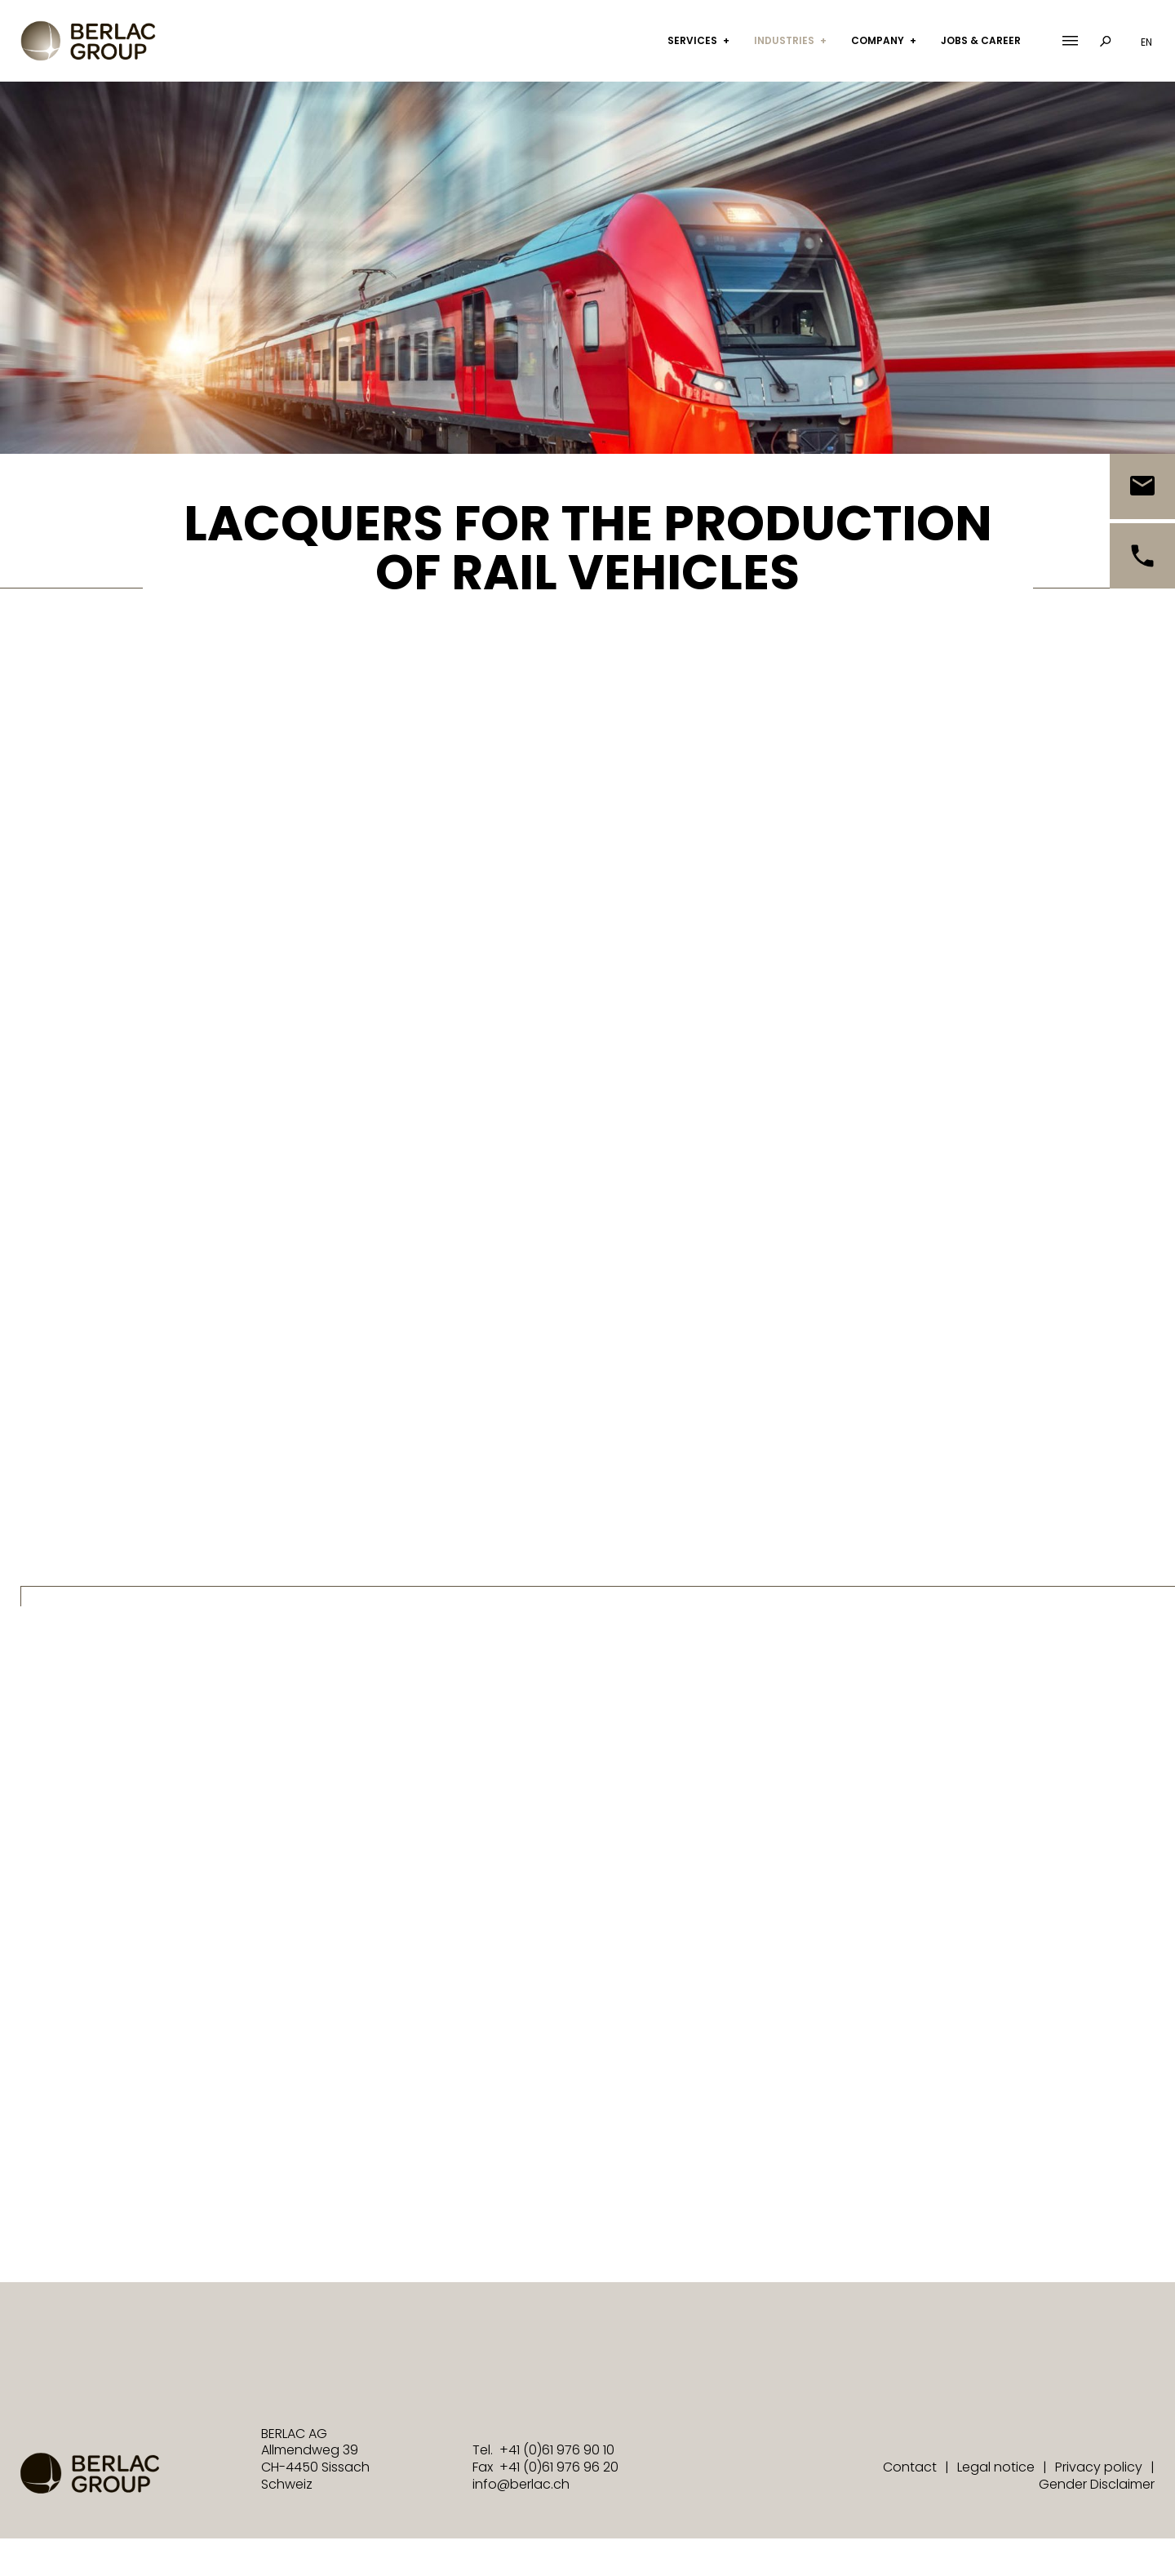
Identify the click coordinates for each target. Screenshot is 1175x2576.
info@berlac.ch (521, 2484)
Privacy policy (1098, 2467)
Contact (910, 2467)
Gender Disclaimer (1097, 2484)
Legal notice (996, 2467)
